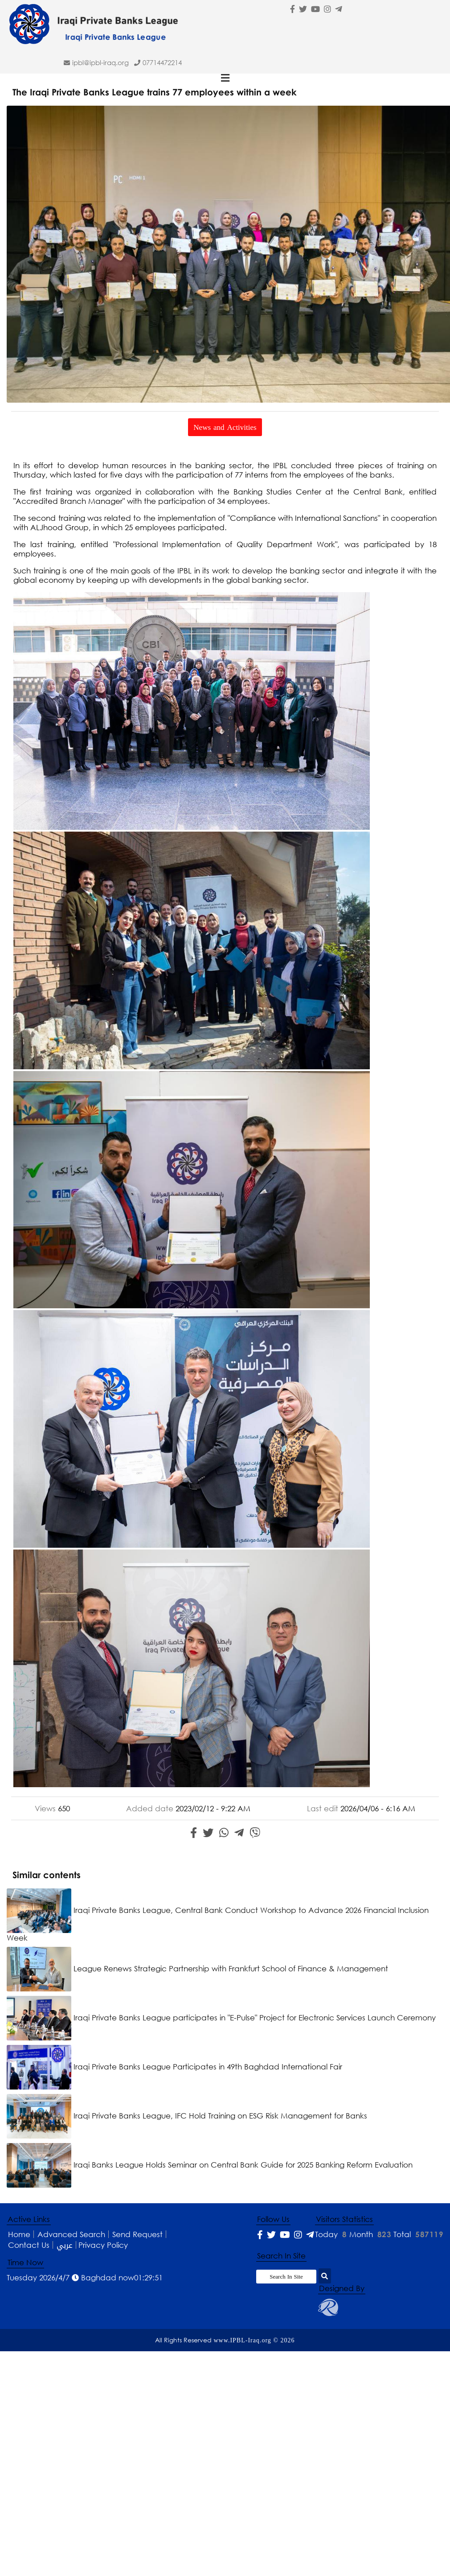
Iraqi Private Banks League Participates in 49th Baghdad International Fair (174, 2066)
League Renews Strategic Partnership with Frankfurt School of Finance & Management (197, 1968)
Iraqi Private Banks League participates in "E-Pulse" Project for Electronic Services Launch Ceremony (221, 2017)
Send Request (137, 2234)
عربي (65, 2245)
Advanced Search (71, 2234)
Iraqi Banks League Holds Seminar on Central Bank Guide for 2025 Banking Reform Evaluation (210, 2164)
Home (19, 2234)
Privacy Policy (103, 2245)
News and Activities (224, 427)
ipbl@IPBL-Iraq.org (100, 62)
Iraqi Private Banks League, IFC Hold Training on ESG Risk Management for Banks (187, 2115)
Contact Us (28, 2245)
